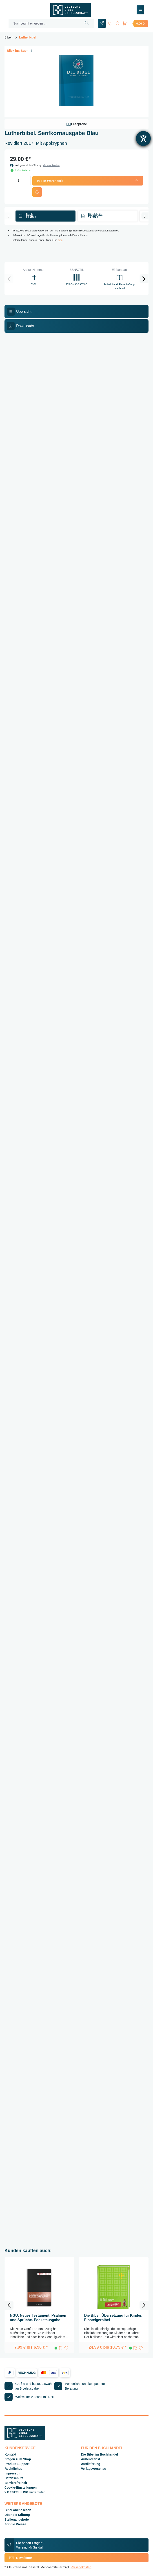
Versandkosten (51, 165)
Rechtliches (13, 2468)
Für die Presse (15, 2524)
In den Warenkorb (88, 180)
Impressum (12, 2473)
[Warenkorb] (135, 23)
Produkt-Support (16, 2464)
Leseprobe (76, 124)
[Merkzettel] (110, 22)
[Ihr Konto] (117, 22)
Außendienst (90, 2459)
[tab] (76, 311)
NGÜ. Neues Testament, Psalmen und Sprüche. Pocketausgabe (38, 2317)
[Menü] (140, 10)
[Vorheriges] (8, 216)
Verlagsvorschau (93, 2468)
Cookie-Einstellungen (20, 2487)
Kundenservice (19, 2448)
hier (60, 240)
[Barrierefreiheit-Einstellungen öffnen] (143, 138)
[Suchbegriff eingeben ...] (44, 23)
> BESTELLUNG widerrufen (24, 2492)
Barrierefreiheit (15, 2483)
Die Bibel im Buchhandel (99, 2454)
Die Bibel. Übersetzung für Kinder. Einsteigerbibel (113, 2317)
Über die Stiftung (17, 2515)
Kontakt (10, 2454)
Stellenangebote (16, 2519)
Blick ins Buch (20, 50)
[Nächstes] (145, 216)
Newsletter (18, 2557)
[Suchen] (87, 23)
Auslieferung (90, 2464)
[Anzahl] (20, 180)
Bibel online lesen (17, 2510)
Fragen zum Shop (17, 2459)
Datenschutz (13, 2478)
